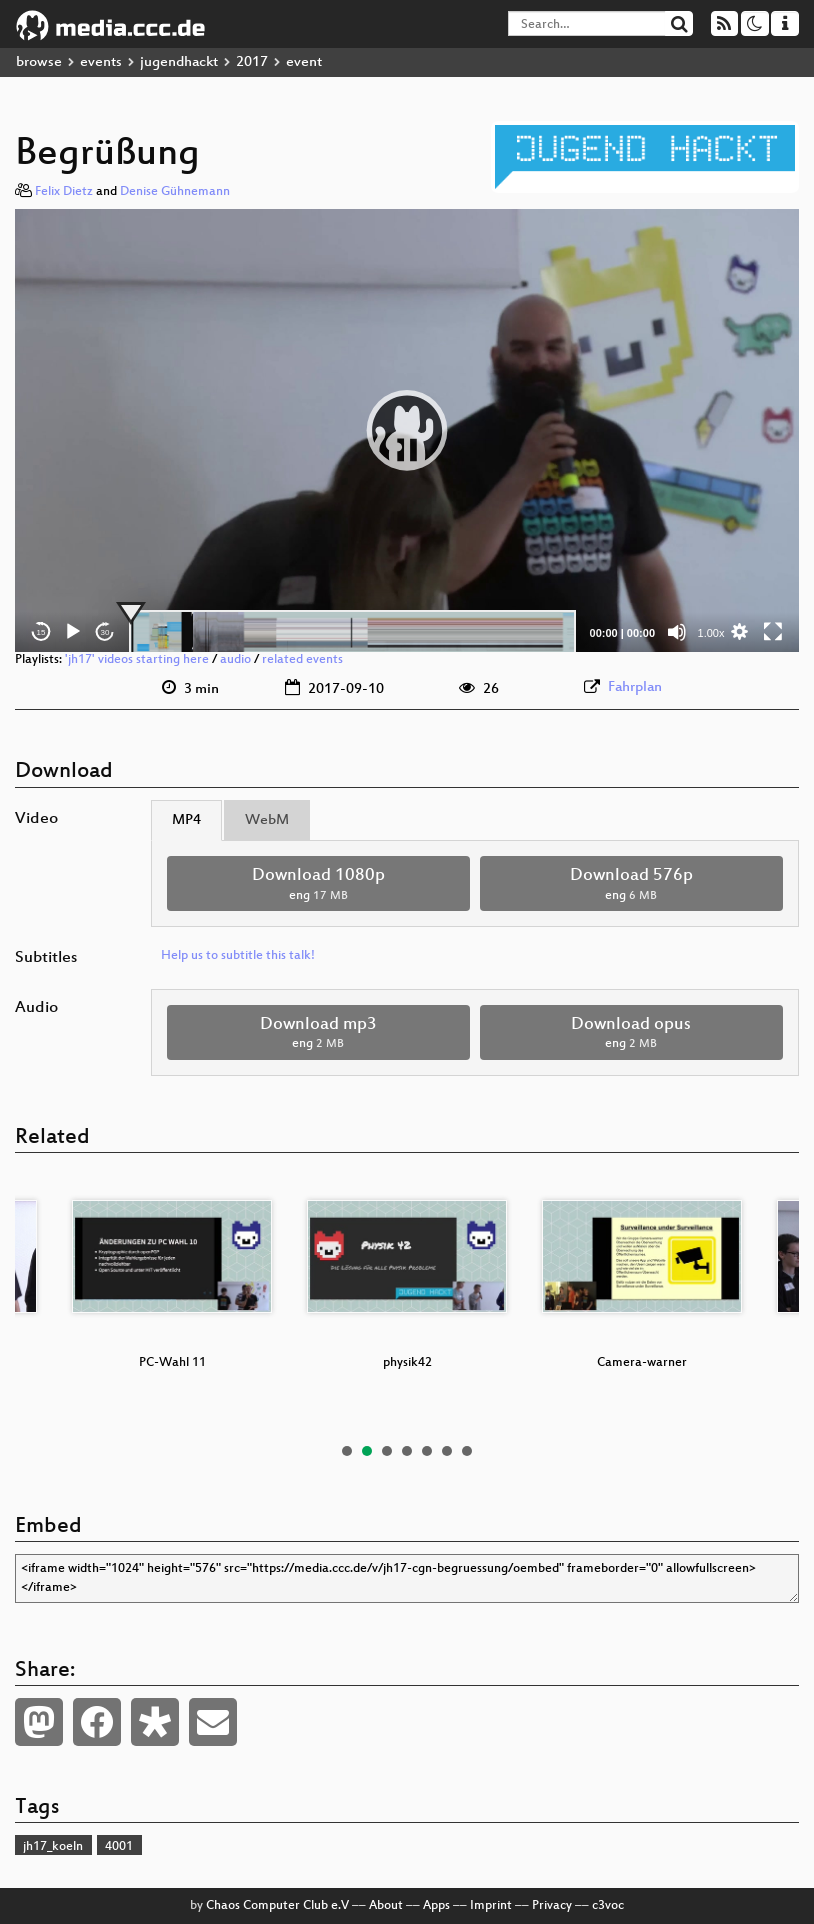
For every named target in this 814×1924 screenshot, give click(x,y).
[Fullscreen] (773, 632)
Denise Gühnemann (175, 192)
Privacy (552, 1906)
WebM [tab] (267, 820)
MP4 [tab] (186, 820)
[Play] (73, 632)
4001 (119, 1847)
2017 (252, 62)
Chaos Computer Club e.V (277, 1906)
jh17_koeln (53, 1847)
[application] (407, 431)
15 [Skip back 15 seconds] (41, 632)
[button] (407, 430)
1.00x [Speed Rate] (711, 633)
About (386, 1906)
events (101, 62)
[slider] (352, 632)
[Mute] (677, 632)
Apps (436, 1906)
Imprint (491, 1906)
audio (235, 660)
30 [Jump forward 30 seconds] (105, 632)
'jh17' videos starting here (137, 660)
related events (302, 660)
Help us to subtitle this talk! (238, 956)
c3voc (608, 1906)
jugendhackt (179, 62)
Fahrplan (635, 687)
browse (39, 62)
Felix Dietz (64, 192)
